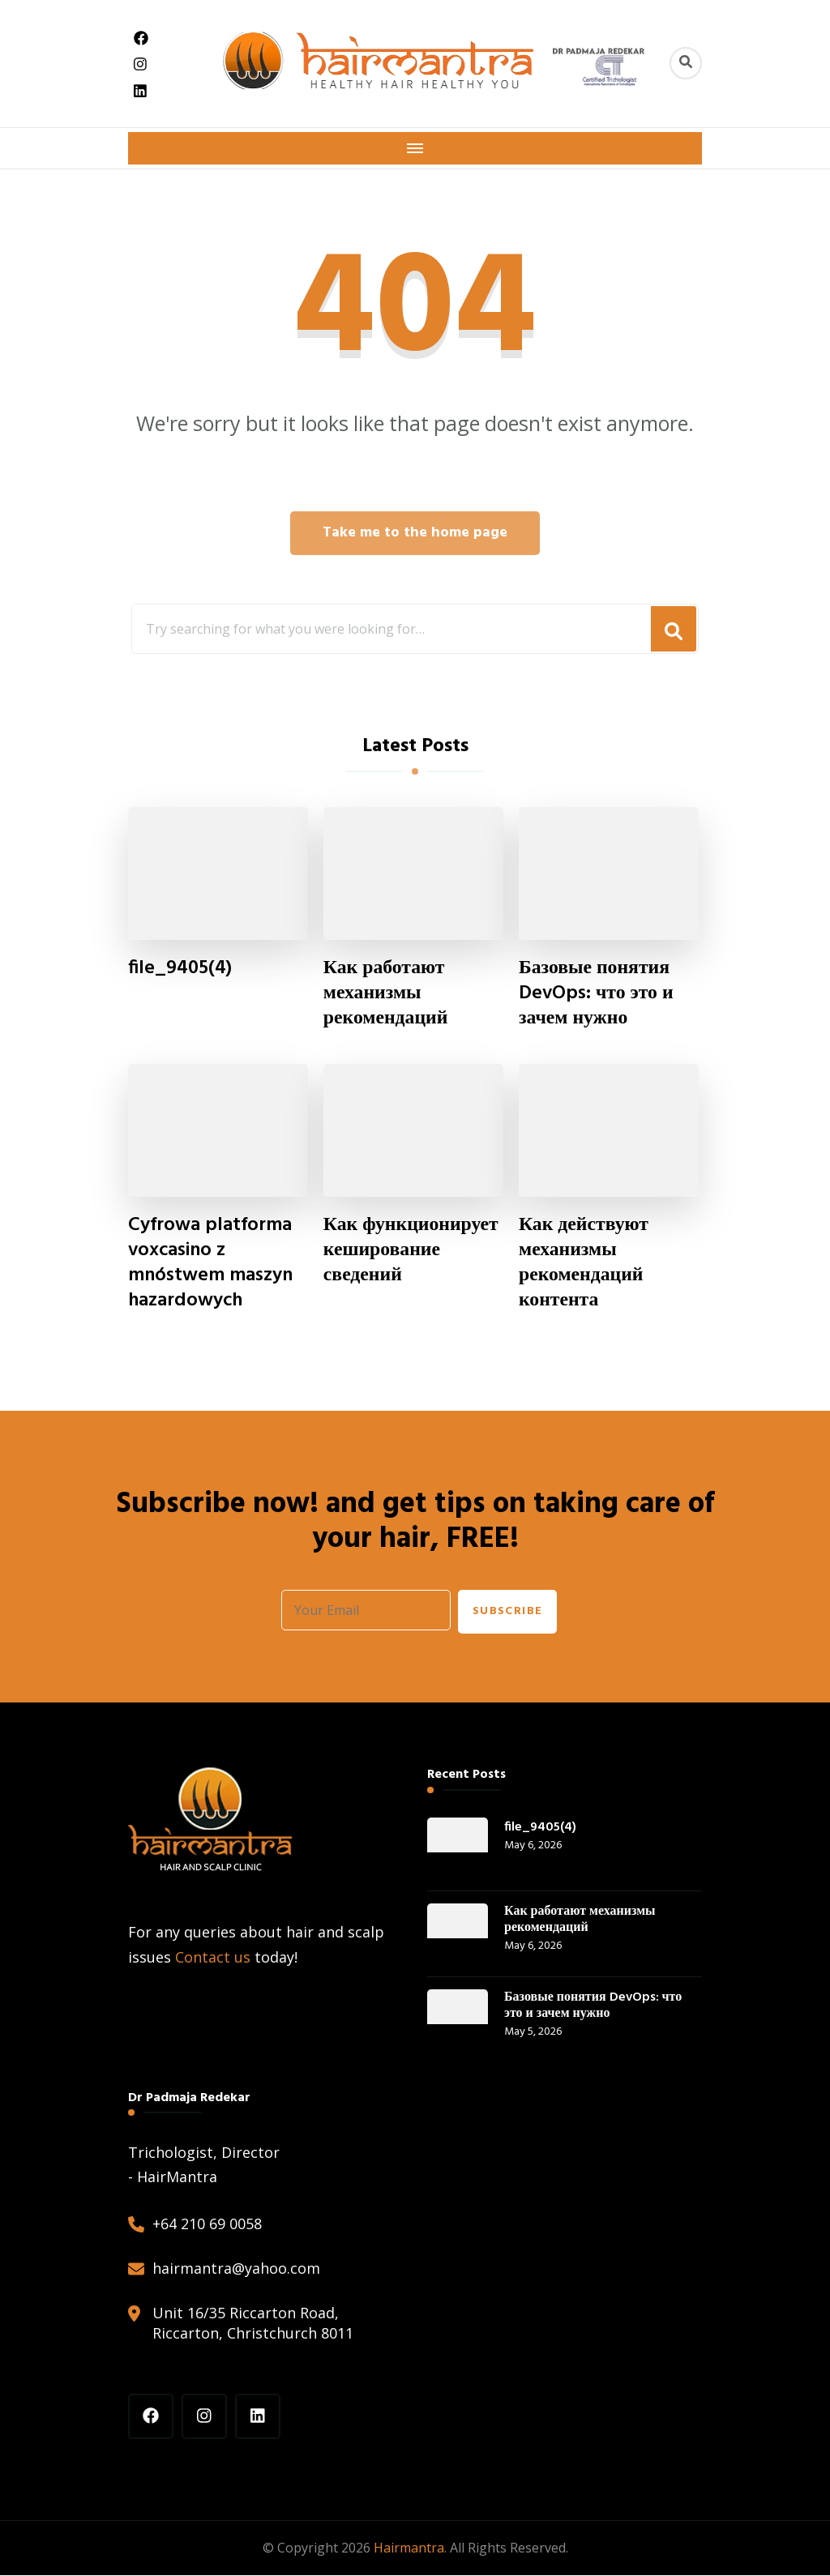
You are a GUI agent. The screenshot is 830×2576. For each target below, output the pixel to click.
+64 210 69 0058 (207, 2224)
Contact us (212, 1957)
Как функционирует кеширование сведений (411, 1251)
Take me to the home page (415, 533)
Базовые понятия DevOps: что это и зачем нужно (596, 994)
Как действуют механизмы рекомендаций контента (584, 1264)
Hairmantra (409, 2548)
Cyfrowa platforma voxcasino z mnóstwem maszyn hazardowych (211, 1264)
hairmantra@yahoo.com (236, 2269)
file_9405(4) (180, 968)
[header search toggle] (686, 63)
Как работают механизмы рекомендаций (386, 994)
